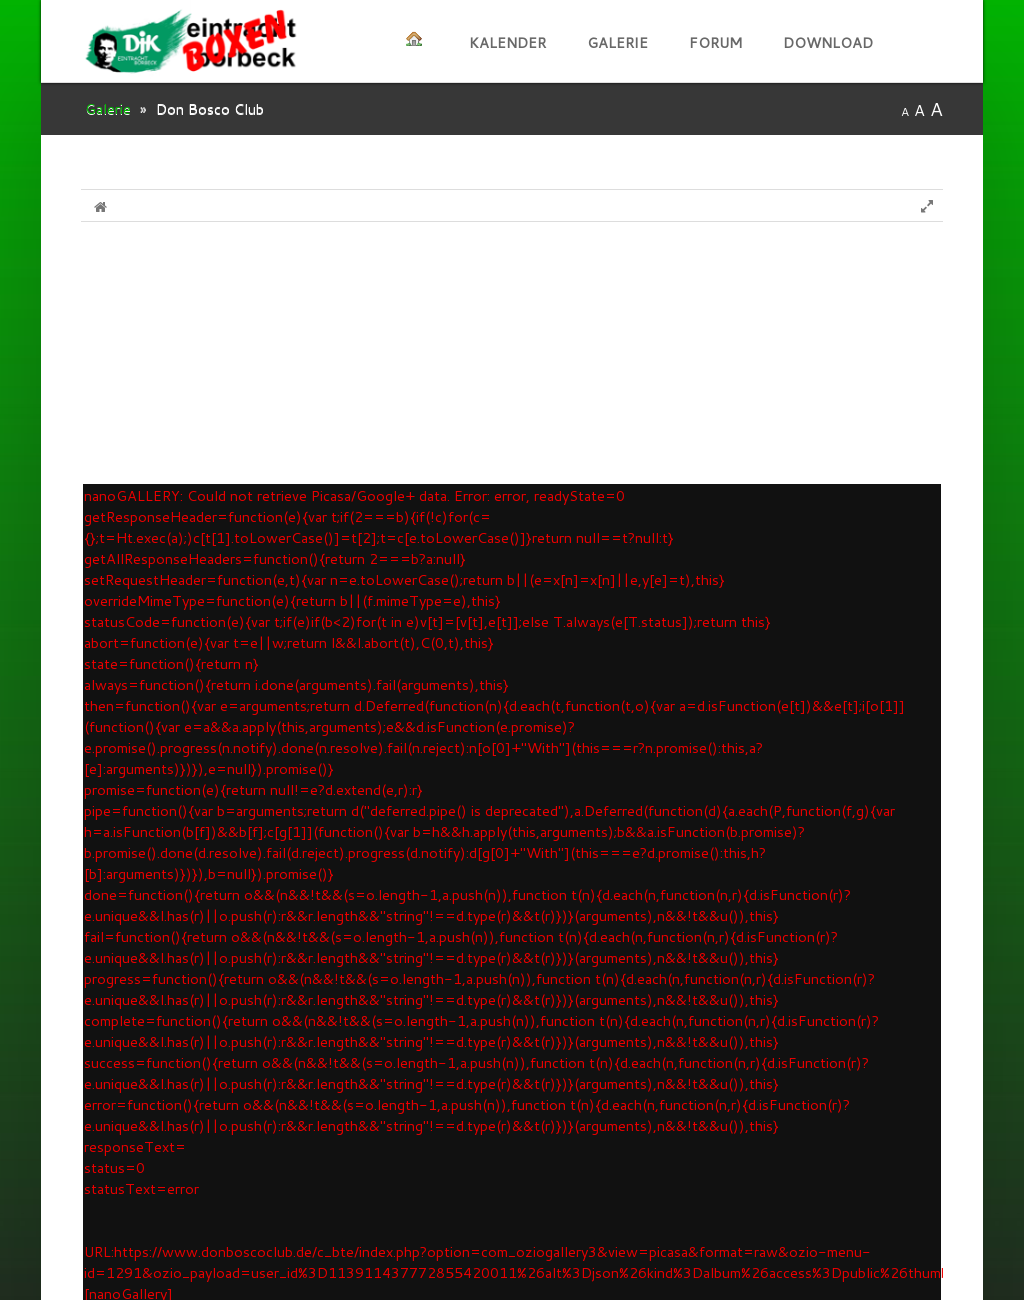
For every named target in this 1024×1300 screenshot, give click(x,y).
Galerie (617, 42)
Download (828, 42)
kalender (507, 42)
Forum (715, 42)
